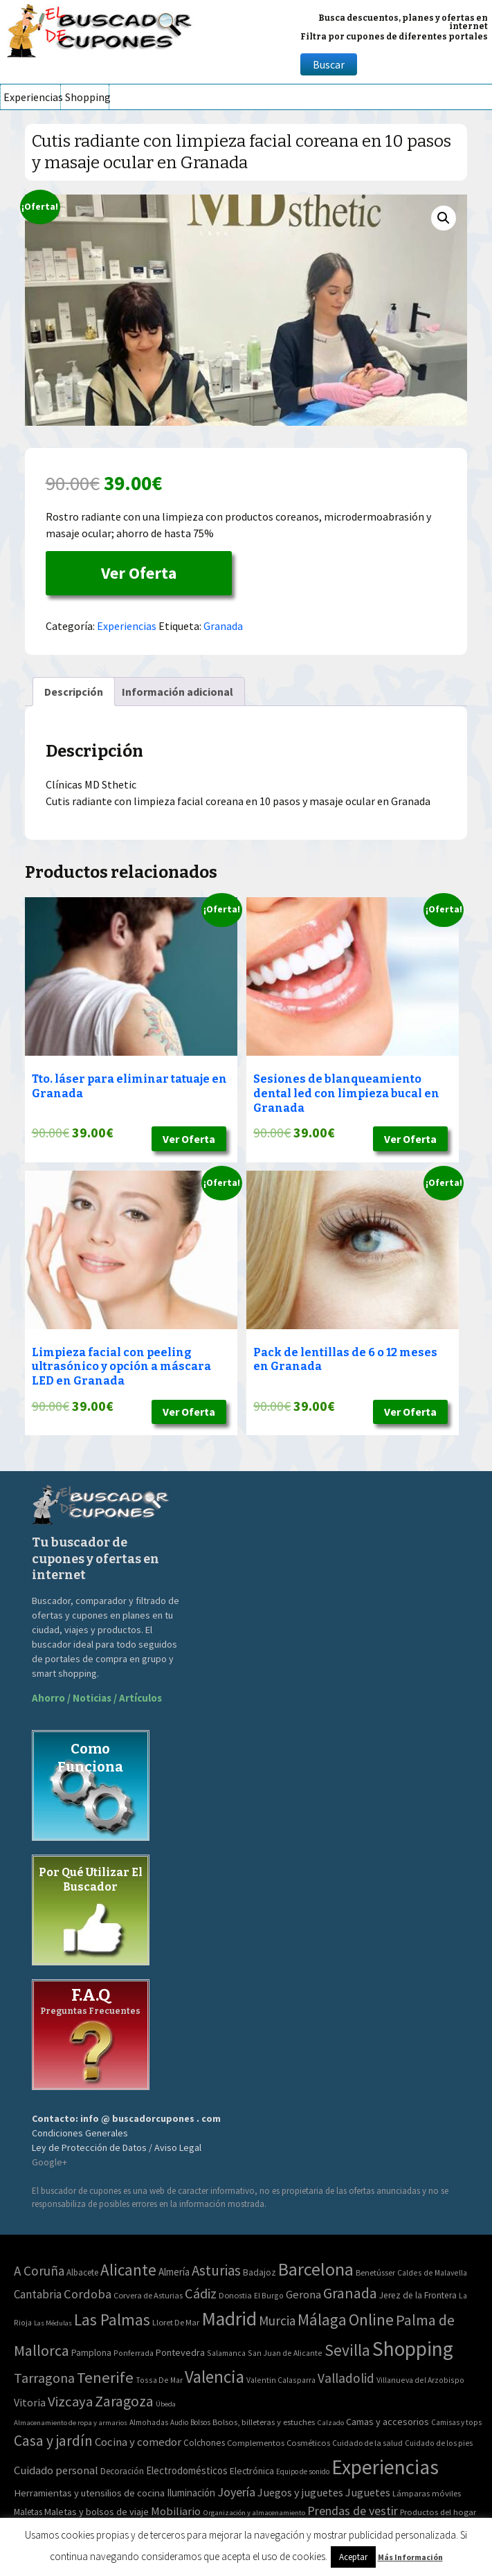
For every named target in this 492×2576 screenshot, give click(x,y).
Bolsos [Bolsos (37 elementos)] (200, 2422)
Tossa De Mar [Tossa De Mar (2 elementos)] (159, 2380)
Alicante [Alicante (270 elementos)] (128, 2270)
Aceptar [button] (353, 2557)
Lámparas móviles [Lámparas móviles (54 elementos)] (426, 2493)
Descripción (73, 692)
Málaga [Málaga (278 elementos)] (322, 2319)
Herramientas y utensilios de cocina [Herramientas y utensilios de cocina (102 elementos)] (89, 2492)
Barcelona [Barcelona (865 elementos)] (316, 2269)
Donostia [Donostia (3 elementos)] (235, 2295)
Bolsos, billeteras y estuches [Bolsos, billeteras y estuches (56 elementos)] (263, 2422)
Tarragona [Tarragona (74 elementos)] (44, 2377)
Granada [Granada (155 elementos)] (350, 2293)
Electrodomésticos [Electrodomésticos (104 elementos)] (187, 2470)
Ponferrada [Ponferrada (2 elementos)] (133, 2353)
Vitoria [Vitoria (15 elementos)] (30, 2402)
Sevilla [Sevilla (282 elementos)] (347, 2350)
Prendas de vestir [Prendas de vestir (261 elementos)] (352, 2511)
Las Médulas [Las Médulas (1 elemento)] (53, 2322)
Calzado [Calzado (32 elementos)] (330, 2422)
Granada (223, 626)
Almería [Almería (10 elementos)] (174, 2271)
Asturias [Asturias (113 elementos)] (216, 2270)
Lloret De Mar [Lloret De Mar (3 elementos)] (175, 2322)
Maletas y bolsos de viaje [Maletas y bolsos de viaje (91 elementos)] (96, 2511)
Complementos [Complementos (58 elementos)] (255, 2442)
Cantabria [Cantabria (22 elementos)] (38, 2294)
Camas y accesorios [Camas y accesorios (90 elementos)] (387, 2421)
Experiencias (31, 97)
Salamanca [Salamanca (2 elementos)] (226, 2353)
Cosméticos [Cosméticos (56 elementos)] (308, 2443)
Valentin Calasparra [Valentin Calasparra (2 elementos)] (281, 2380)
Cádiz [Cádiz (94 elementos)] (201, 2294)
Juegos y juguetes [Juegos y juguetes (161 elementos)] (300, 2492)
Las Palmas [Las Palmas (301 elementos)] (112, 2319)
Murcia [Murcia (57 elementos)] (277, 2320)
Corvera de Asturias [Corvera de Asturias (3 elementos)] (148, 2295)
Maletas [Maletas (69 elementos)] (28, 2512)
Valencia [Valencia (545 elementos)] (214, 2377)
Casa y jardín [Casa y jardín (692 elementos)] (53, 2440)
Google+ (49, 2162)
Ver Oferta (138, 573)
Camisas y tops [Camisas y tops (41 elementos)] (456, 2422)
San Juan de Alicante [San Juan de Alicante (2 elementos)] (285, 2353)
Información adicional (177, 692)
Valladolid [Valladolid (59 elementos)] (346, 2378)
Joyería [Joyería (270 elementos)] (236, 2492)
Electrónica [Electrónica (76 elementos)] (252, 2471)
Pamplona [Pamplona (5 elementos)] (91, 2353)
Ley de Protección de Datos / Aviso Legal (116, 2147)
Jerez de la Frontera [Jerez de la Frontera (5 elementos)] (418, 2295)
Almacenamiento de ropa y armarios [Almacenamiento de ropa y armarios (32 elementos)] (70, 2422)
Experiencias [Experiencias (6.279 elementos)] (385, 2467)
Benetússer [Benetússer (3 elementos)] (375, 2272)
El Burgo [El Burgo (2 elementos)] (269, 2295)
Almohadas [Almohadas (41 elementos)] (148, 2422)
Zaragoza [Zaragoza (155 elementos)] (124, 2401)
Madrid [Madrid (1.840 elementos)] (229, 2319)
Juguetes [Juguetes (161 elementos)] (367, 2492)
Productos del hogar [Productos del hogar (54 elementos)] (438, 2512)
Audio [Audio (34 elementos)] (179, 2422)
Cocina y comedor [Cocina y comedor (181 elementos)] (138, 2441)
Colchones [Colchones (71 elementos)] (204, 2443)
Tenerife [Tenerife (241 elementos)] (105, 2377)
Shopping (87, 97)
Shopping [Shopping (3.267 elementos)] (412, 2348)
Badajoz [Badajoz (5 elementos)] (259, 2272)
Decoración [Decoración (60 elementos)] (122, 2471)
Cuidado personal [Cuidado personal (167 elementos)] (56, 2470)
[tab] (74, 691)
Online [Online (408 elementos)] (371, 2319)
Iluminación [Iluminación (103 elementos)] (191, 2492)
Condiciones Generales (80, 2133)
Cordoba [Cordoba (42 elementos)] (87, 2294)
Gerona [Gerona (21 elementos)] (303, 2294)
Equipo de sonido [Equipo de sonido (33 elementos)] (302, 2471)
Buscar (329, 64)
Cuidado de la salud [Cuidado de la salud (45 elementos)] (367, 2443)
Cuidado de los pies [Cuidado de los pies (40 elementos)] (439, 2443)
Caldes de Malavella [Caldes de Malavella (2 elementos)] (432, 2272)
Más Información (410, 2557)
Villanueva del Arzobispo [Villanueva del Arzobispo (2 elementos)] (420, 2380)
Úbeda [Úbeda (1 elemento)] (166, 2403)
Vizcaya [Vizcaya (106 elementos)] (70, 2402)
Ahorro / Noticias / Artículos (97, 1697)
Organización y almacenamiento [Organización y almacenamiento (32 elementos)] (254, 2512)
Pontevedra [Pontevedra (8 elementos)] (180, 2352)
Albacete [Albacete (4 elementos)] (82, 2272)
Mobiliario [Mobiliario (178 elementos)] (176, 2511)
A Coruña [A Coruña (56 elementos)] (39, 2270)
